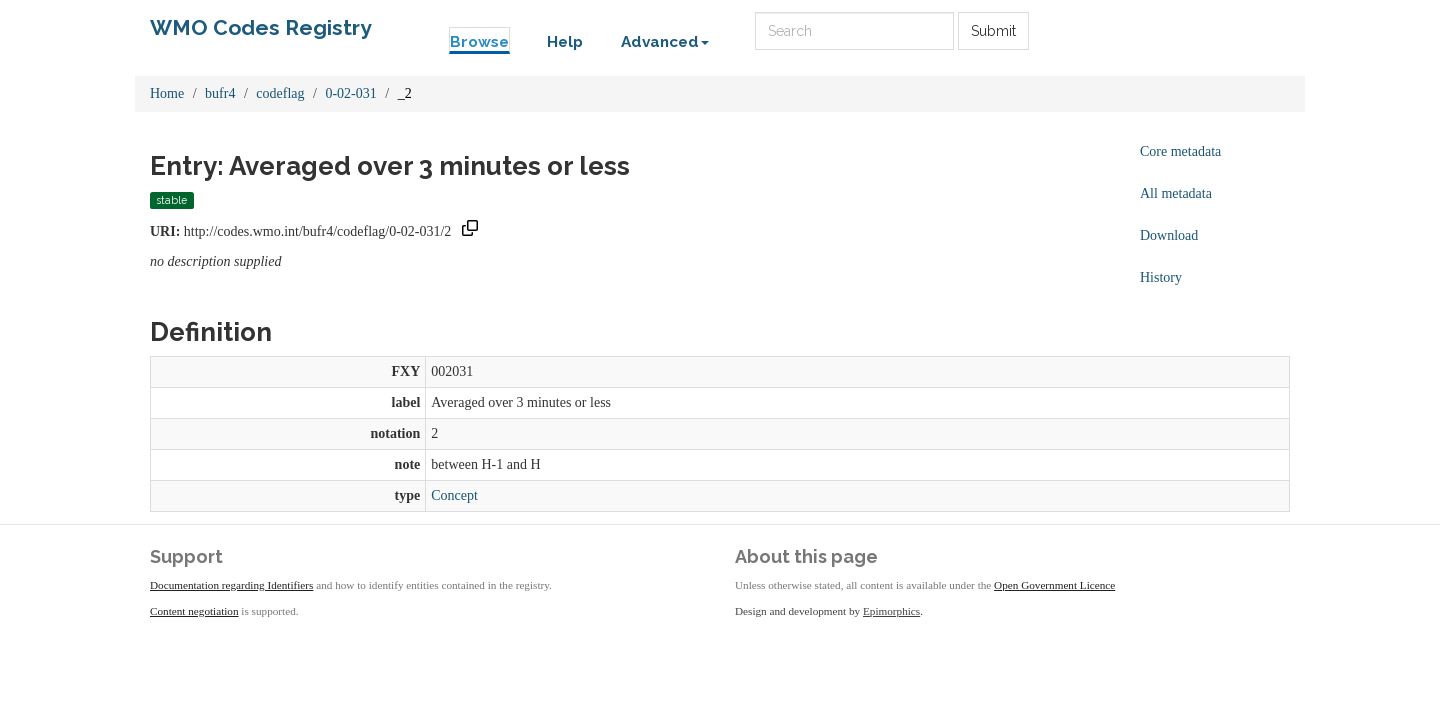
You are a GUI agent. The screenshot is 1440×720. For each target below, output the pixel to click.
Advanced (665, 42)
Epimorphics (891, 611)
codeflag (280, 93)
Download (1169, 235)
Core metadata (1180, 151)
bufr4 (220, 93)
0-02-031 (350, 93)
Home (167, 93)
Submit (993, 31)
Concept (454, 495)
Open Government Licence (1054, 585)
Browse (479, 42)
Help (565, 42)
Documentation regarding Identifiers (231, 585)
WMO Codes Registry (261, 27)
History (1161, 277)
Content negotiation (194, 611)
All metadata (1176, 193)
